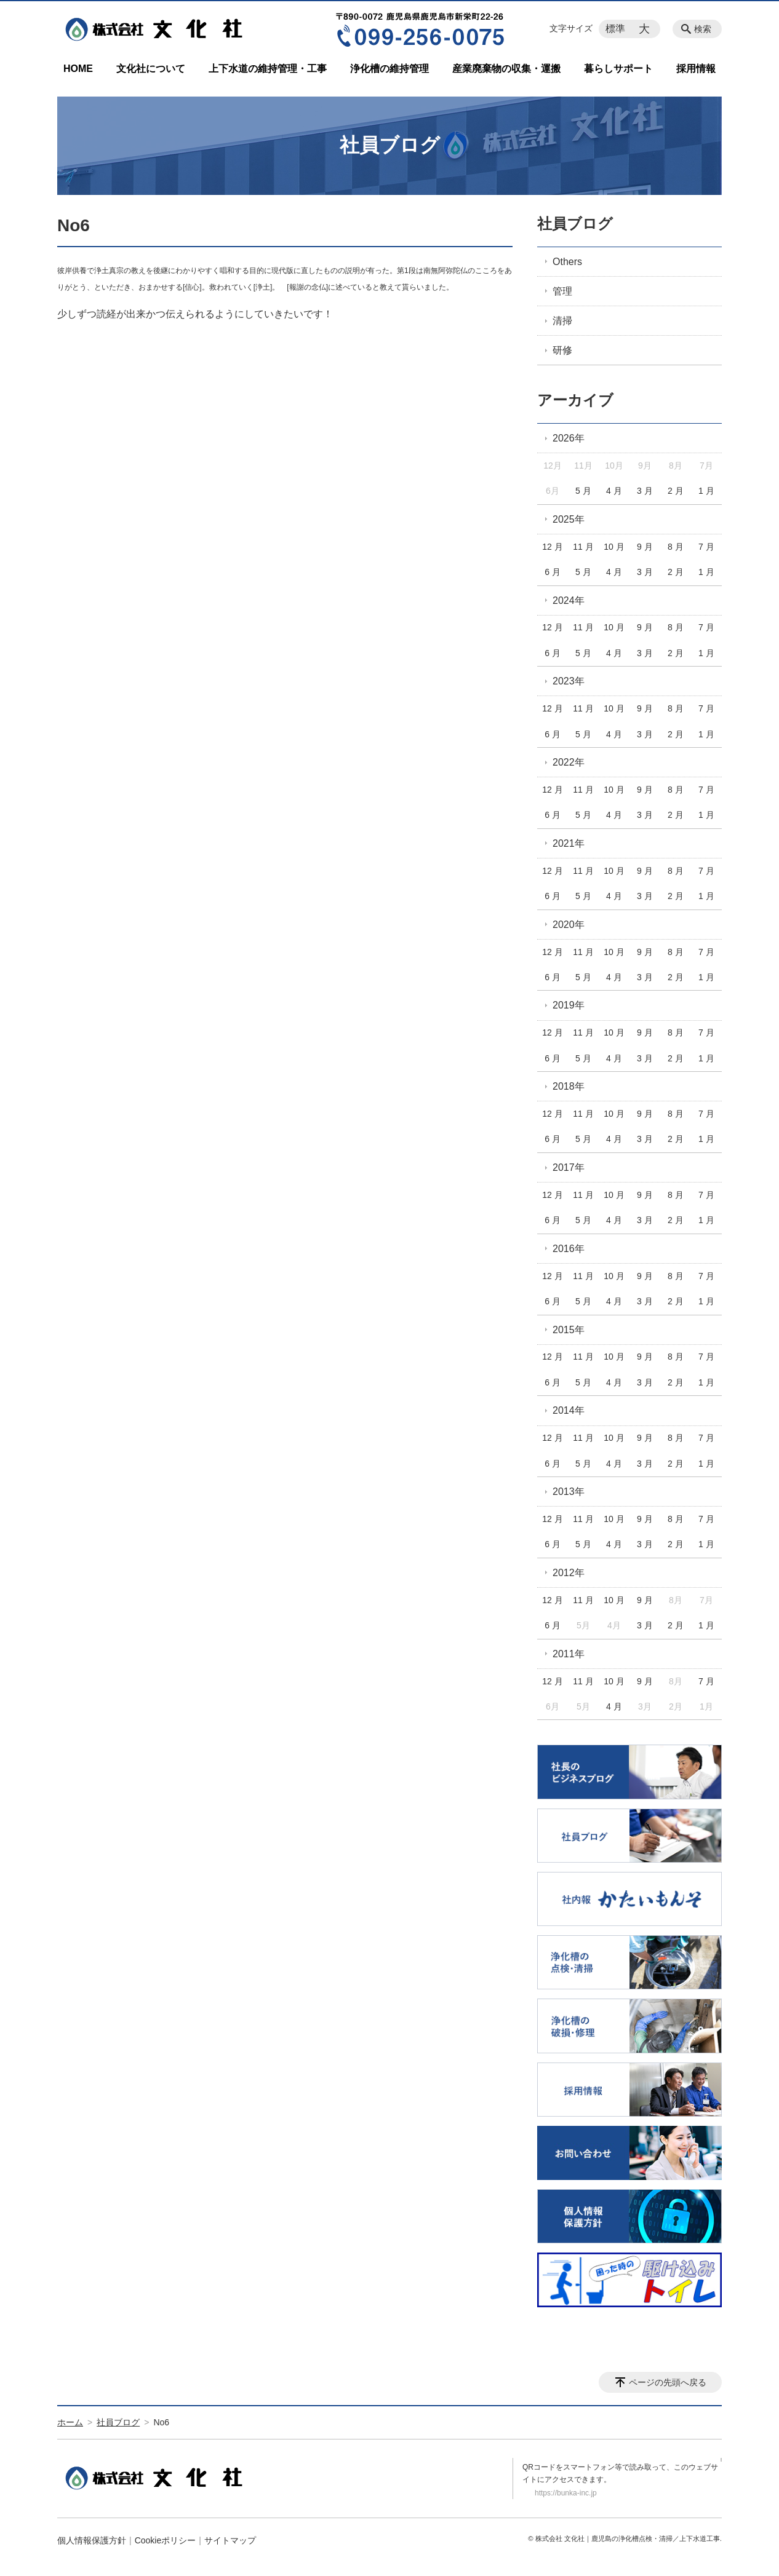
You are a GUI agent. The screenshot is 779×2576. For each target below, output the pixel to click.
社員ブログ (575, 223)
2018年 (569, 1086)
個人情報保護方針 (91, 2540)
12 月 (552, 547)
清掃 (562, 320)
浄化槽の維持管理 (389, 68)
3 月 (645, 491)
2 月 (676, 491)
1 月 (706, 491)
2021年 (569, 843)
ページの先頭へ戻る (667, 2382)
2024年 (569, 600)
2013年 (569, 1491)
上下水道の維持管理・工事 (268, 68)
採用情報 (696, 68)
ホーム (70, 2422)
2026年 (569, 438)
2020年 (569, 924)
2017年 (569, 1167)
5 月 (583, 491)
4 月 (614, 491)
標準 (615, 28)
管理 (562, 291)
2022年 (569, 762)
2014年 (569, 1410)
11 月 (583, 547)
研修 (562, 350)
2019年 (569, 1005)
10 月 (614, 547)
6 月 (553, 572)
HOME (78, 68)
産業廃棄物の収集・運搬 (506, 68)
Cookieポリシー (165, 2540)
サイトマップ (230, 2540)
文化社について (150, 68)
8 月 (676, 547)
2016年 (569, 1248)
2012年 (569, 1572)
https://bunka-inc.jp (566, 2493)
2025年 (569, 519)
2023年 (569, 681)
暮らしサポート (618, 68)
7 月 (706, 547)
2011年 (569, 1654)
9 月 (645, 547)
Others (567, 261)
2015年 (569, 1330)
